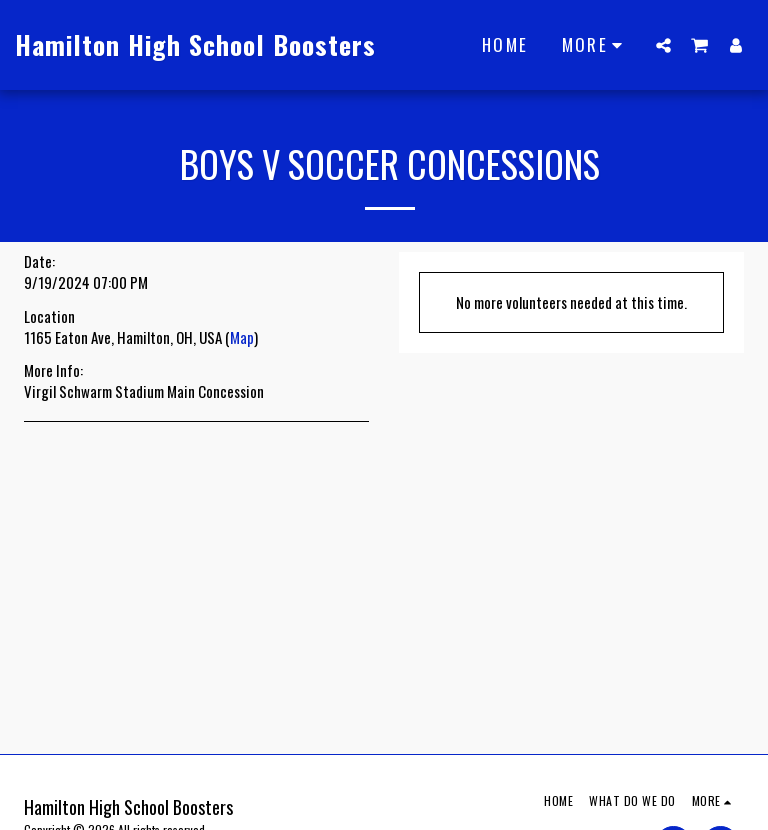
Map (242, 337)
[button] (663, 45)
